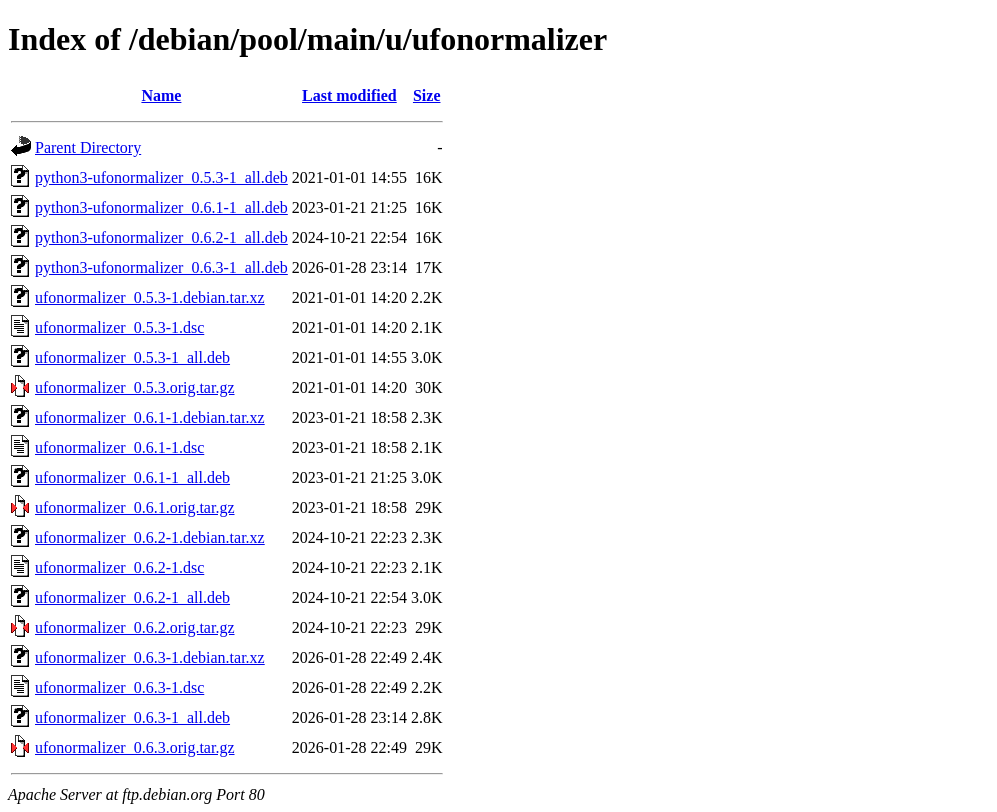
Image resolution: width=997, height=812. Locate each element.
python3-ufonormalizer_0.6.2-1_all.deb (161, 237)
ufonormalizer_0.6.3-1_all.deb (132, 717)
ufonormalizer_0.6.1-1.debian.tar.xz (150, 417)
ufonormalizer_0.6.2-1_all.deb (132, 597)
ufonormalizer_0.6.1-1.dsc (119, 447)
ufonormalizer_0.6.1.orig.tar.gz (135, 507)
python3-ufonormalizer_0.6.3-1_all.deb (161, 267)
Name (161, 95)
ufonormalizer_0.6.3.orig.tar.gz (135, 747)
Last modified (349, 95)
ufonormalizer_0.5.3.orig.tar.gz (135, 387)
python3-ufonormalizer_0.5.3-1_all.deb (161, 177)
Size (427, 95)
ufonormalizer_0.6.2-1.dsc (119, 567)
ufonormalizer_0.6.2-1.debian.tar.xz (150, 537)
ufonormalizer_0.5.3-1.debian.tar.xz (150, 297)
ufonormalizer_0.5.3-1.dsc (119, 327)
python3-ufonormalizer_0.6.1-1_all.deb (161, 207)
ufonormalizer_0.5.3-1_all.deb (132, 357)
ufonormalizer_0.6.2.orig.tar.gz (135, 627)
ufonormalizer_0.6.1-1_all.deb (132, 477)
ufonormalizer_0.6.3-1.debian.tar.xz (150, 657)
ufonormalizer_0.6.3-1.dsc (119, 687)
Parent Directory (88, 147)
